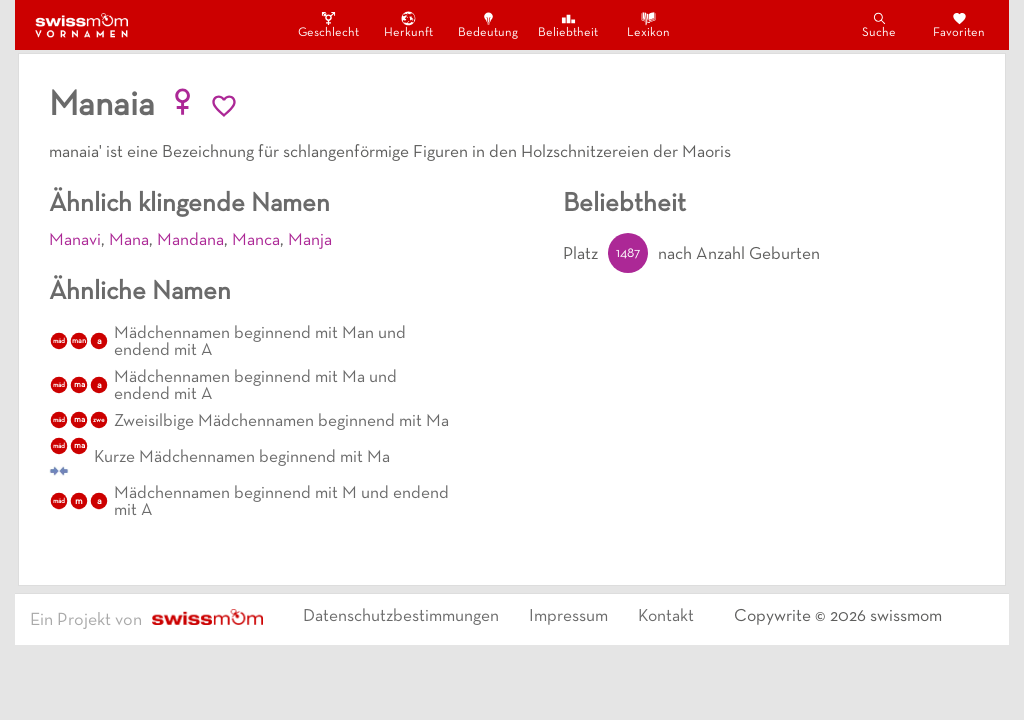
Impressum (568, 617)
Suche (879, 24)
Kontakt (666, 617)
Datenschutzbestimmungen (401, 617)
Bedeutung (488, 24)
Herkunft (408, 24)
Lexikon (648, 24)
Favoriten (959, 24)
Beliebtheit (568, 24)
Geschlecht (328, 24)
